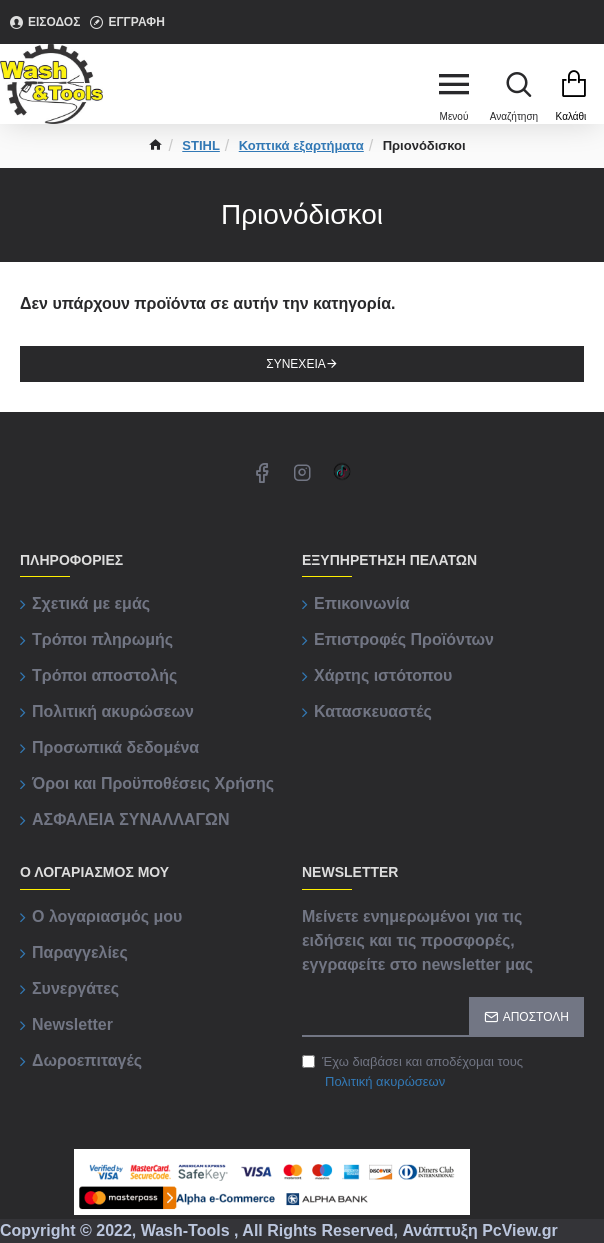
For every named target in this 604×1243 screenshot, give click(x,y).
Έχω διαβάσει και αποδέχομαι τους (412, 1072)
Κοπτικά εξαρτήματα (301, 145)
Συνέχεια (295, 364)
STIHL (201, 145)
